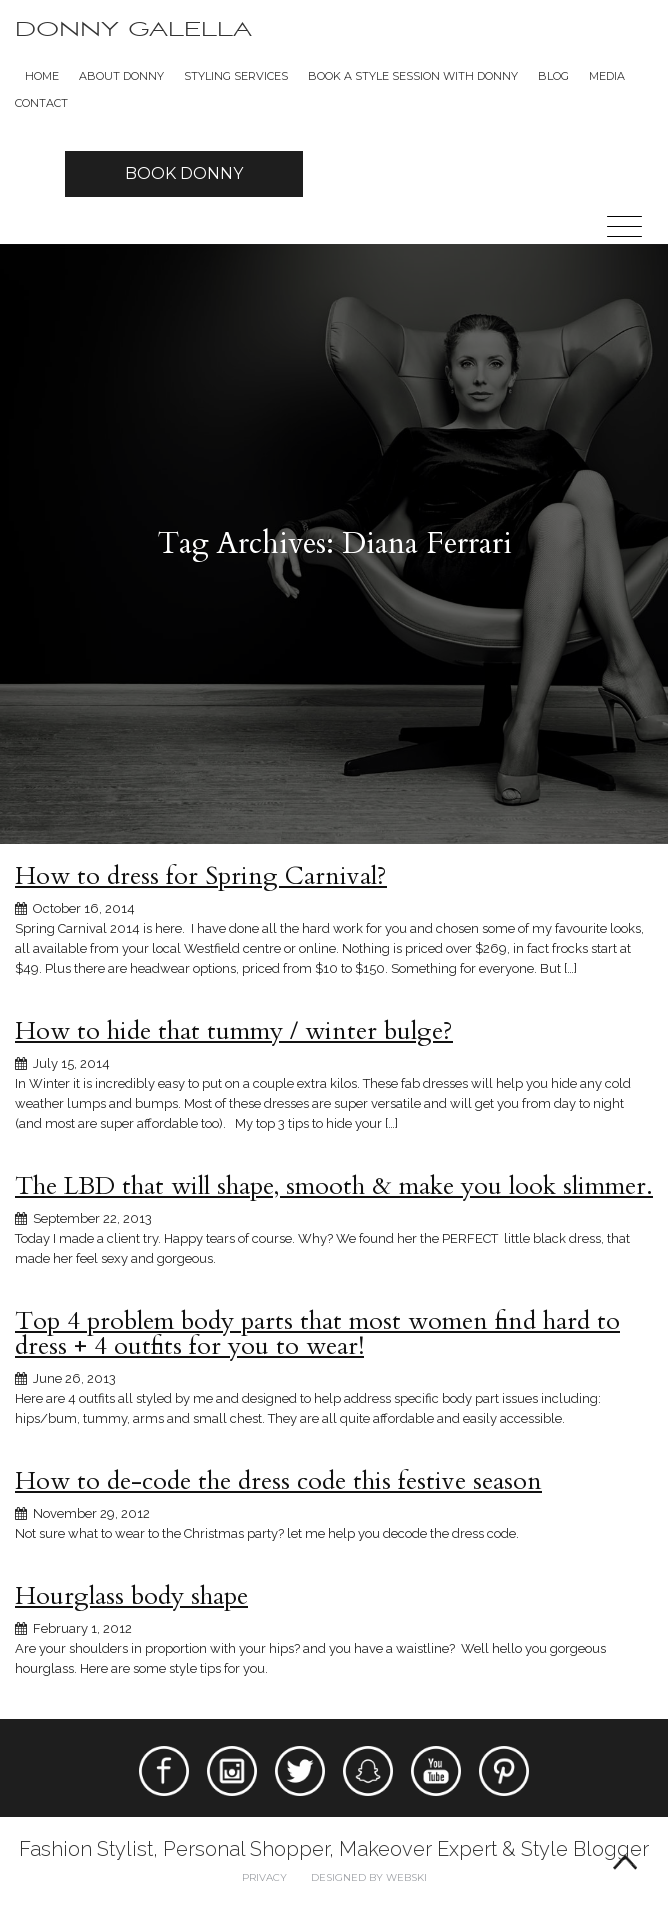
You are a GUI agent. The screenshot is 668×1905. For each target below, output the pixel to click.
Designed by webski (369, 1877)
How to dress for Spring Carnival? (201, 876)
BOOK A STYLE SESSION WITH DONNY (413, 76)
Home (42, 76)
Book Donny (184, 173)
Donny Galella (133, 29)
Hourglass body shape (131, 1596)
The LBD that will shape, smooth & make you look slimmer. (334, 1186)
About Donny (121, 76)
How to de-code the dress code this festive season (278, 1481)
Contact (41, 103)
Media (607, 76)
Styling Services (236, 76)
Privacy (264, 1877)
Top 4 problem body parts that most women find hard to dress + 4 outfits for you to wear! (317, 1333)
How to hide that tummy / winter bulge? (234, 1031)
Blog (553, 76)
